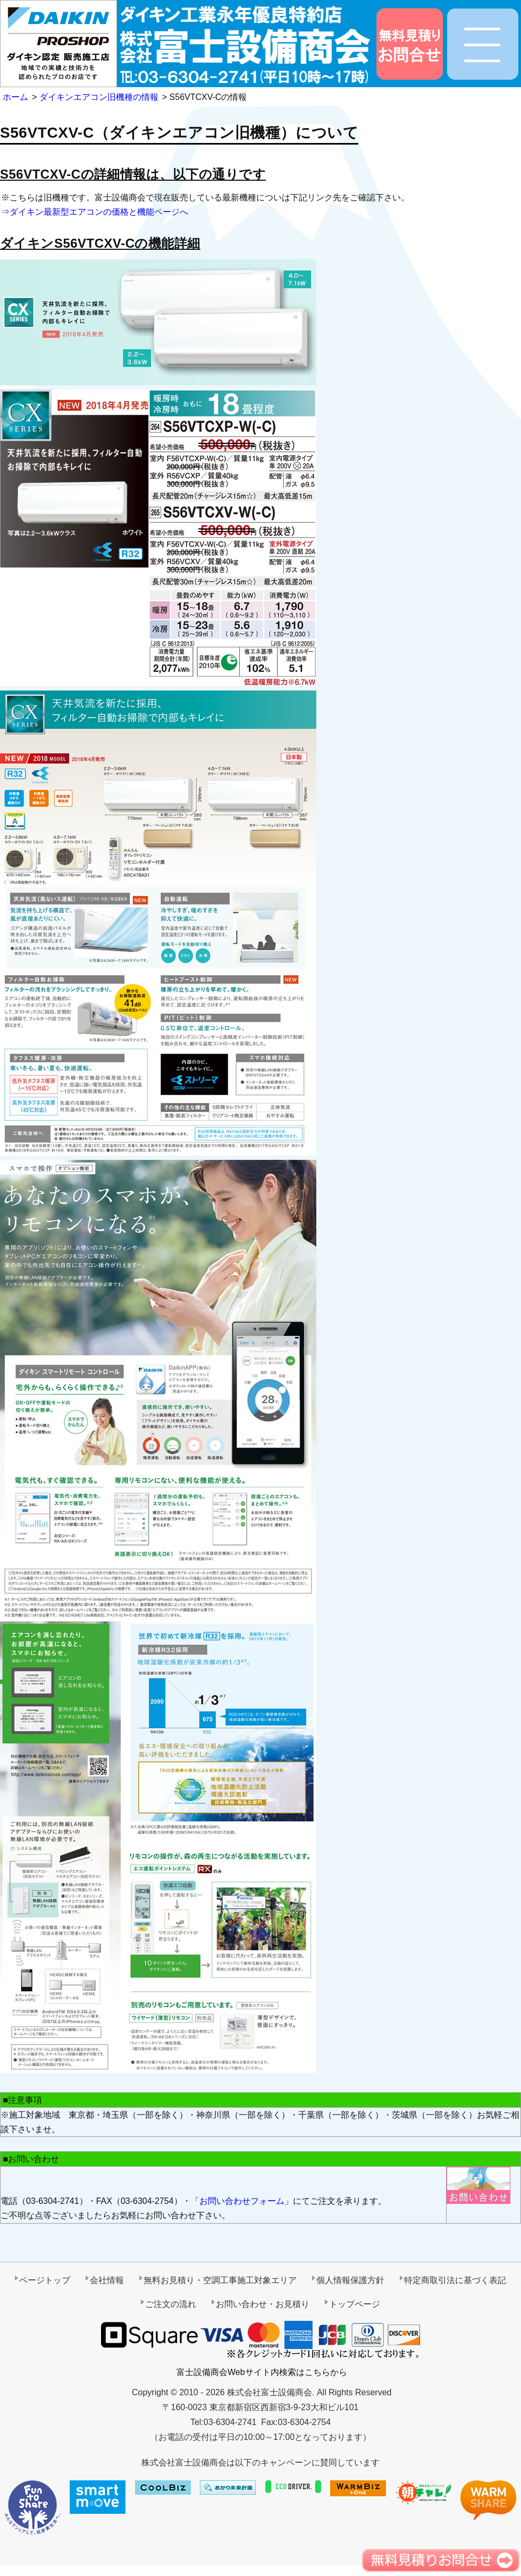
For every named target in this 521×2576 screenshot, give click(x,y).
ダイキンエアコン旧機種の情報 (98, 97)
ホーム (15, 97)
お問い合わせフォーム (241, 2200)
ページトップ (44, 2280)
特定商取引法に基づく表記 (455, 2280)
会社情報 (107, 2280)
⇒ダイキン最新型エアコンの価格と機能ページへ (94, 211)
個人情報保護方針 (350, 2280)
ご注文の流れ (170, 2304)
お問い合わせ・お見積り (262, 2304)
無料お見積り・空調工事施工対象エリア (220, 2280)
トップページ (354, 2304)
